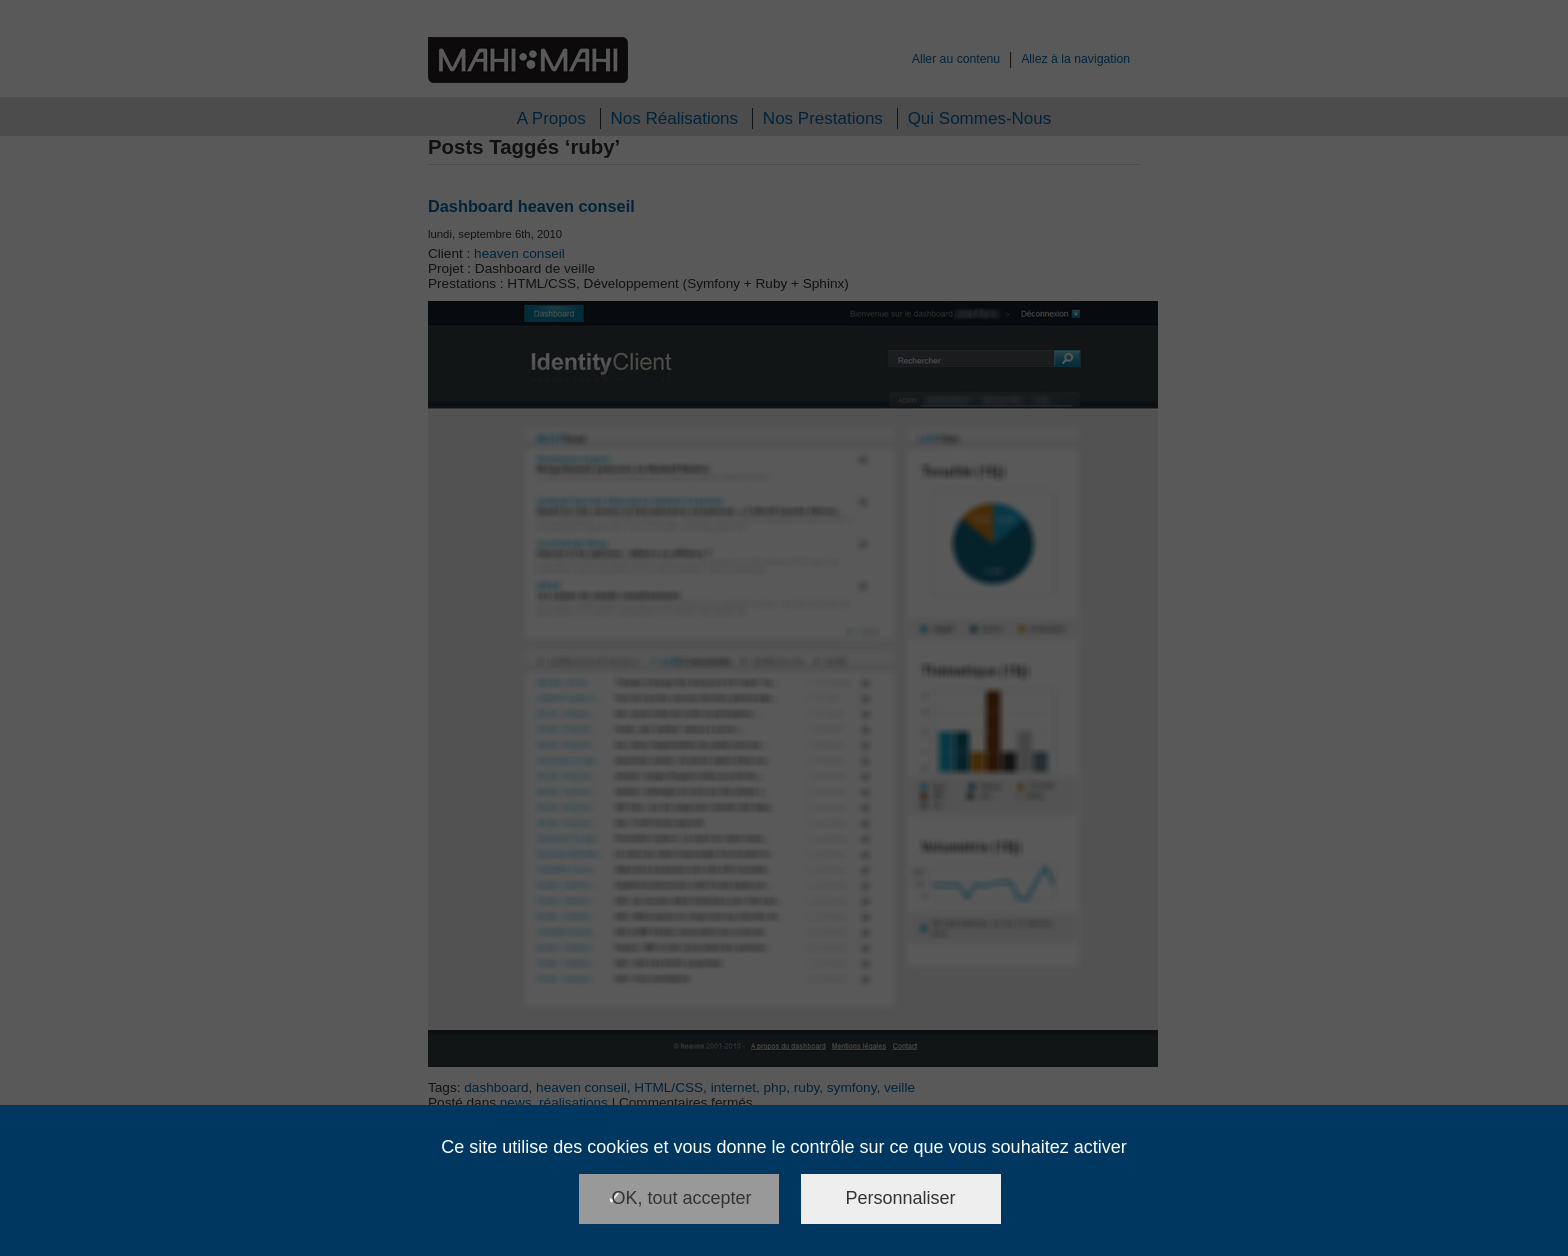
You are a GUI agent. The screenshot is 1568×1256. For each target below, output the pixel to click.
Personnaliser (901, 1198)
